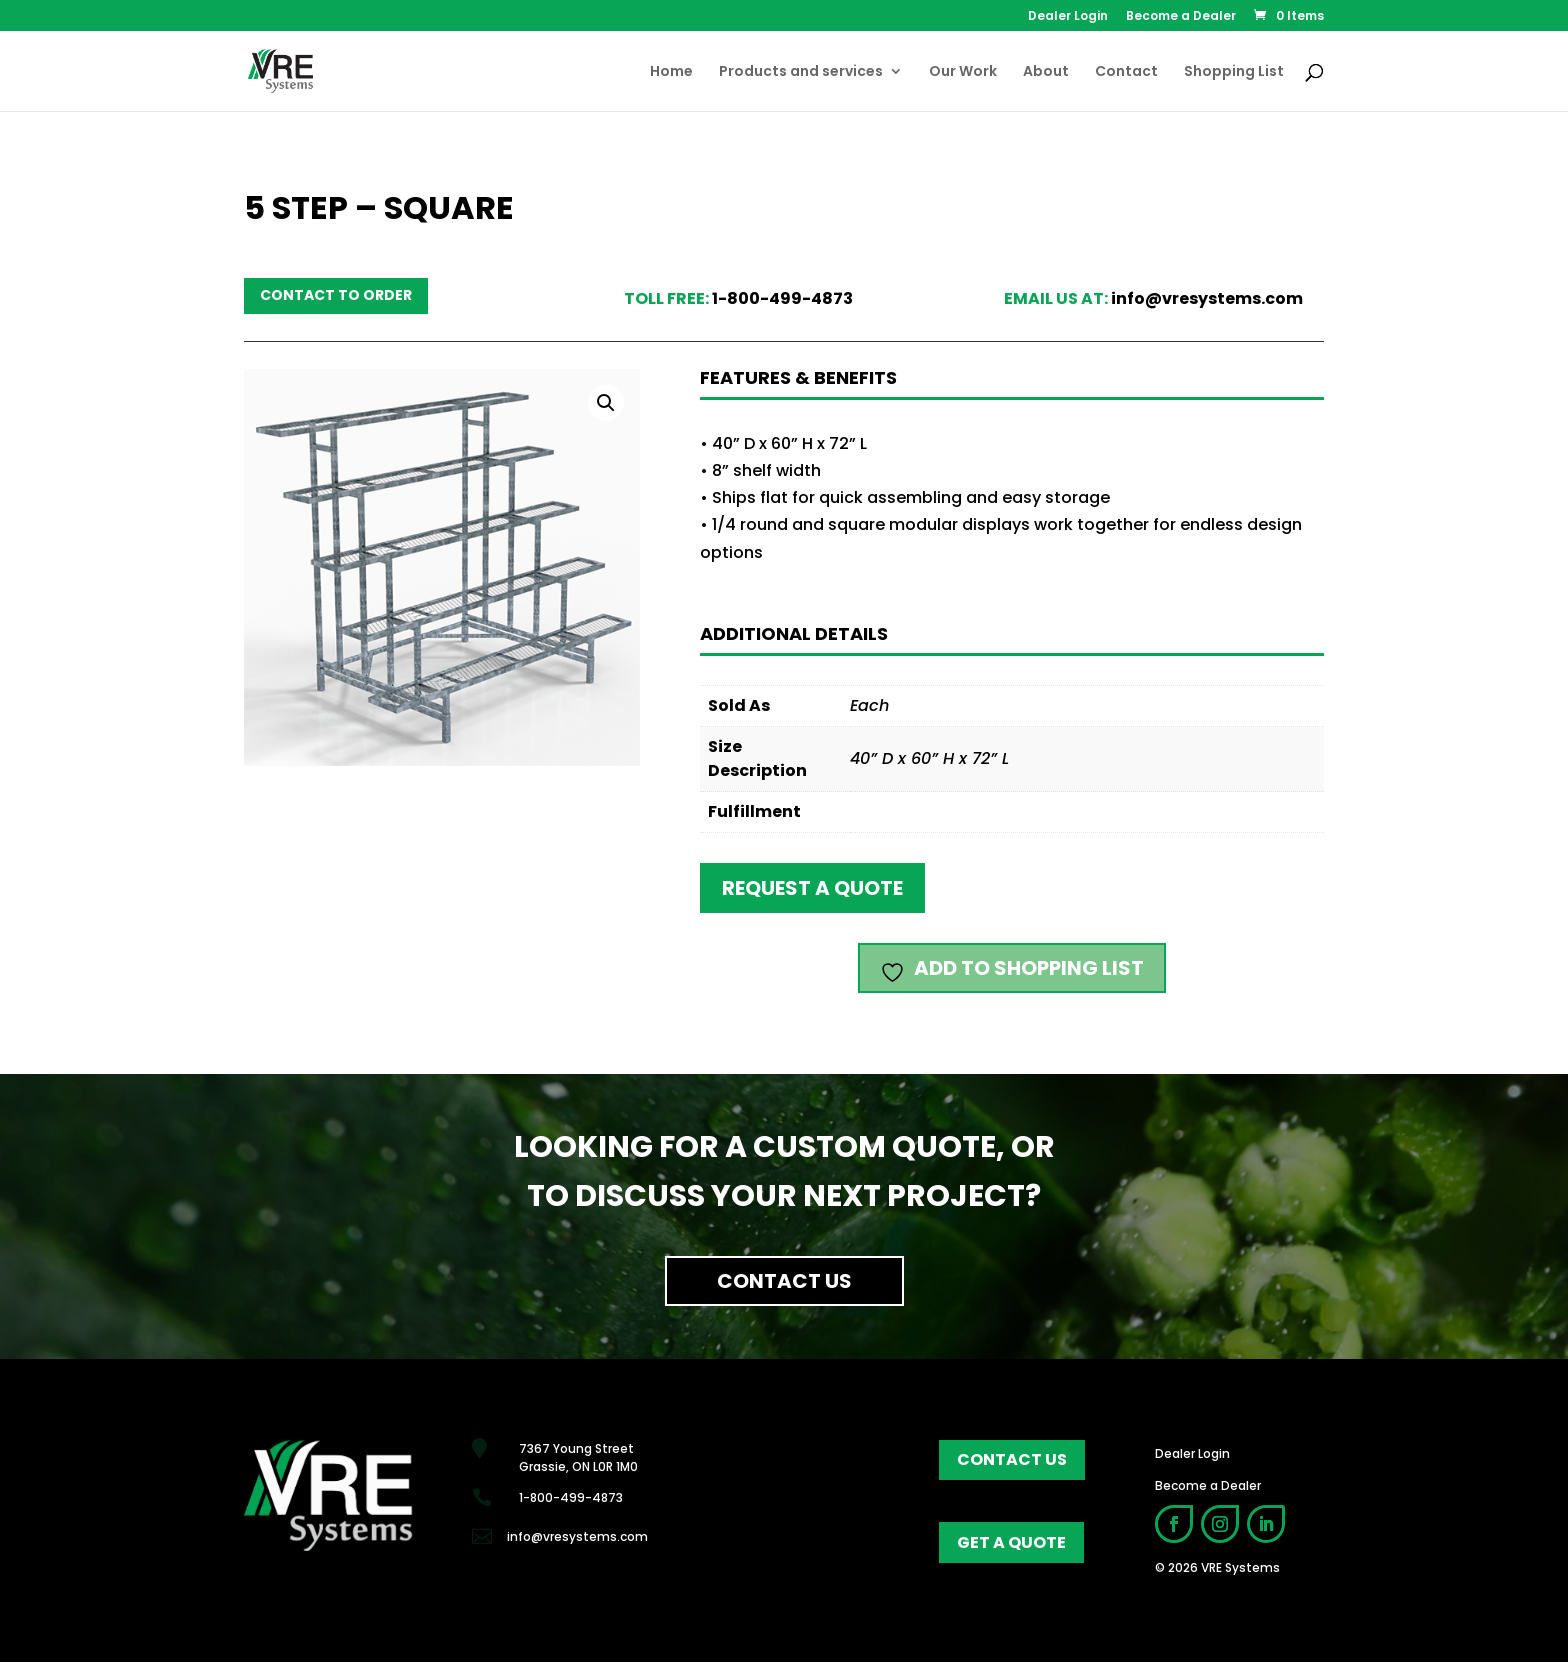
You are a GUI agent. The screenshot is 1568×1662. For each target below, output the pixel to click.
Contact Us (784, 1281)
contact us (1012, 1459)
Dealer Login (1068, 17)
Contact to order (336, 295)
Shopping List (1234, 72)
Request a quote (812, 888)
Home (671, 72)
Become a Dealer (1181, 17)
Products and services (801, 72)
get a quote (1011, 1542)
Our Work (963, 72)
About (1046, 72)
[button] (606, 403)
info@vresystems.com (1207, 298)
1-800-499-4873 (782, 298)
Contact (1126, 72)
